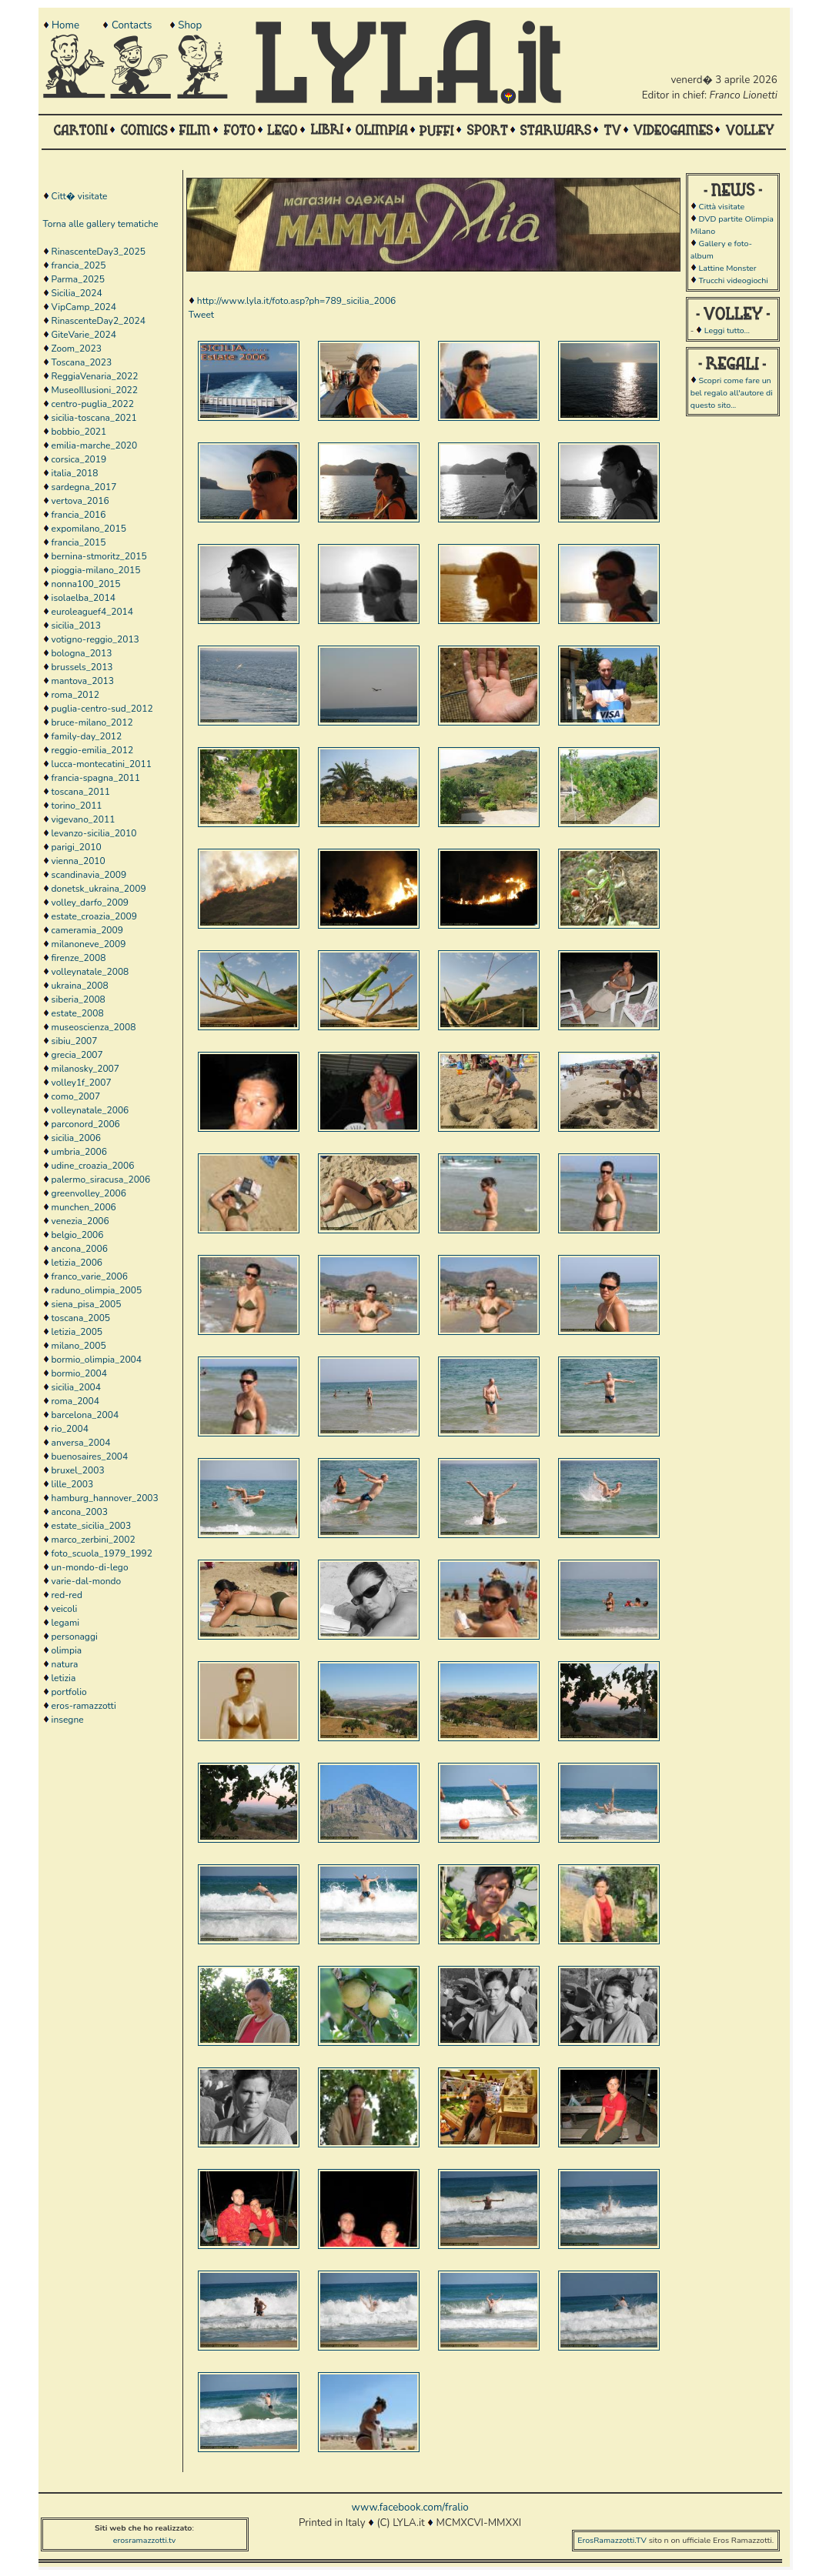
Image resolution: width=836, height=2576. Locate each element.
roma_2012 (75, 695)
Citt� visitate (80, 196)
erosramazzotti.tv (144, 2540)
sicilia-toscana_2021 (94, 418)
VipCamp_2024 (84, 307)
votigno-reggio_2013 (95, 639)
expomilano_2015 (89, 528)
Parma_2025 (78, 279)
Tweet (201, 315)
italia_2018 (75, 473)
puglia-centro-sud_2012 (102, 708)
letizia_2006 (77, 1262)
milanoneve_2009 (89, 944)
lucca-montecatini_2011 (102, 764)
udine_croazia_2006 (93, 1166)
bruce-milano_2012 (92, 722)
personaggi (75, 1636)
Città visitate (721, 206)
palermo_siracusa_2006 (101, 1179)
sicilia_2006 (76, 1138)
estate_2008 (78, 1013)
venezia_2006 (80, 1221)
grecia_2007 (77, 1055)
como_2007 (76, 1096)
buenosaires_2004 (90, 1456)
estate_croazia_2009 (94, 916)
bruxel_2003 (78, 1470)
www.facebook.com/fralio (409, 2507)
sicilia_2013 (76, 625)
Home (65, 25)
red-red (67, 1595)
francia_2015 (79, 542)
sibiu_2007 (75, 1041)
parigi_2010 (77, 847)
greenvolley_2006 (89, 1193)
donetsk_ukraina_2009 (99, 889)
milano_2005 (79, 1346)
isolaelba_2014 (83, 598)
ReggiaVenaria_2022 (95, 376)
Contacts (132, 25)
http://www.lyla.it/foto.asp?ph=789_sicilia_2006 (296, 301)
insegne (68, 1719)
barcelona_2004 (85, 1415)
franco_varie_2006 (90, 1276)
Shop (190, 25)
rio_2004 (70, 1429)
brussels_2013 (82, 667)
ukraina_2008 (80, 985)
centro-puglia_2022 (93, 404)
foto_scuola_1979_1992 (102, 1553)
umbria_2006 (79, 1152)
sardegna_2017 (84, 487)
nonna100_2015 (86, 584)
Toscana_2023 (82, 362)
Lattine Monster (727, 268)
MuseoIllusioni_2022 (95, 390)
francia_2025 (79, 265)
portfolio (69, 1692)
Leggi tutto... (727, 330)
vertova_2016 (80, 501)
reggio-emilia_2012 (93, 750)
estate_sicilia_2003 (92, 1526)
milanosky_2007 (85, 1069)
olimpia (67, 1650)
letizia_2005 (77, 1332)
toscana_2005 (81, 1318)
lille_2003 (73, 1484)
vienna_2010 (78, 861)
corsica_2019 (79, 459)
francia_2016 (79, 515)
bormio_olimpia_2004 (97, 1359)
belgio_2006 (78, 1235)
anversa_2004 (81, 1442)
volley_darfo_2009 (90, 902)
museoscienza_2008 (94, 1027)
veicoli (65, 1609)
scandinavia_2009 (89, 875)
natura (65, 1664)
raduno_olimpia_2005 (97, 1290)
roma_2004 (75, 1401)
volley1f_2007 (82, 1082)
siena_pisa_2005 (87, 1304)
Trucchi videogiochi (732, 280)
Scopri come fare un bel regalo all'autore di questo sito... (732, 393)
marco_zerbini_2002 (93, 1539)
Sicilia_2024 (77, 293)
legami (65, 1623)
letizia (64, 1678)
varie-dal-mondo (87, 1581)
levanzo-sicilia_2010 (94, 833)
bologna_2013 (82, 653)
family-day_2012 (87, 736)
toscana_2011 (81, 792)
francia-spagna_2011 (96, 778)
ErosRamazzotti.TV (612, 2540)
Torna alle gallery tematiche (101, 224)
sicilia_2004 (76, 1387)
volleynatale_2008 (90, 972)
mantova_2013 (83, 681)
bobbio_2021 (79, 431)
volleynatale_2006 (90, 1110)
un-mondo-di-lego (90, 1567)
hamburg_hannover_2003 (105, 1498)
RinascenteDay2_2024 (98, 321)
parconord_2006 (86, 1124)
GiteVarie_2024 (84, 335)
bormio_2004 (79, 1373)
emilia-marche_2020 (95, 445)
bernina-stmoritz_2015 (99, 556)
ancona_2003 (80, 1512)
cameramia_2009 (87, 930)
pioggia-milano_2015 (96, 570)
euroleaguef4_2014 (92, 612)
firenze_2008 (79, 958)
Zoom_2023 (77, 348)
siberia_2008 (78, 999)
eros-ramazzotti (84, 1706)
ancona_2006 (80, 1249)
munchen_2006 (84, 1207)
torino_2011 (77, 805)
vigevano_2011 (83, 819)
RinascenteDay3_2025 (98, 251)
